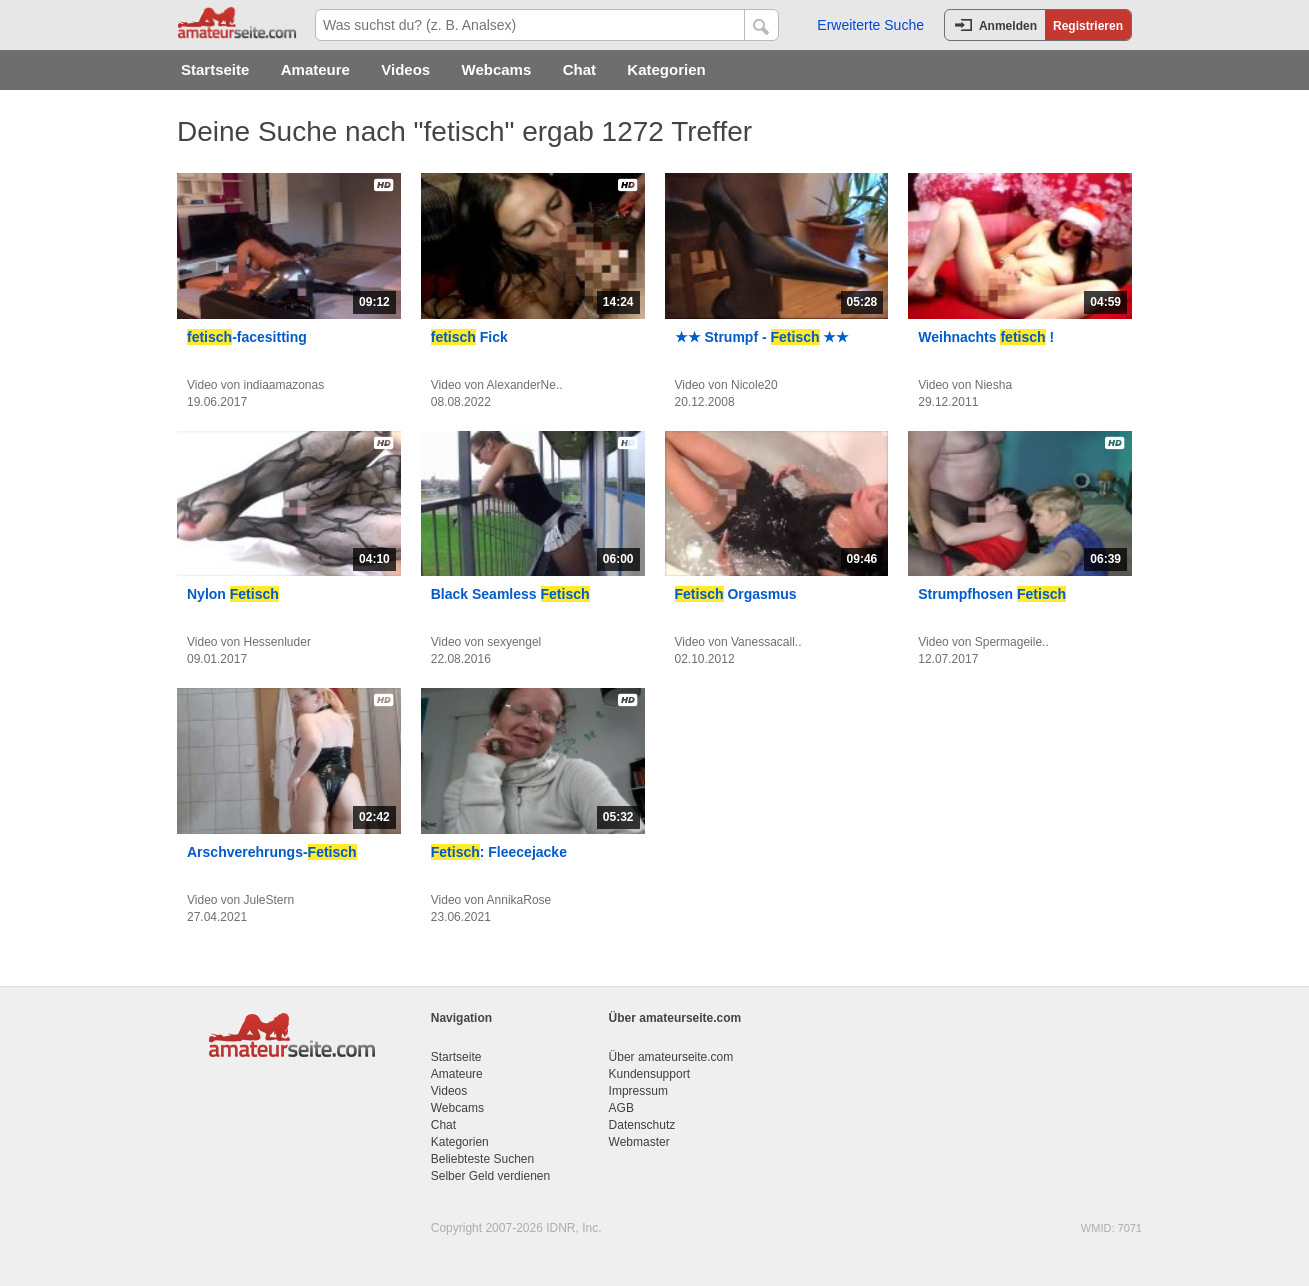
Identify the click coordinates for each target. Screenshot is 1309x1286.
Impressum (638, 1091)
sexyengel (514, 642)
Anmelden (1008, 26)
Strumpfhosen (992, 594)
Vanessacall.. (766, 642)
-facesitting (247, 337)
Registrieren (1088, 26)
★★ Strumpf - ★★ (762, 337)
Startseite (215, 69)
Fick (469, 337)
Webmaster (639, 1142)
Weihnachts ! (986, 337)
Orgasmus (736, 594)
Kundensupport (649, 1074)
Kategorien (666, 69)
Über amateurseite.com (671, 1057)
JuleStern (269, 900)
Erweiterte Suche (870, 25)
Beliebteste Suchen (482, 1159)
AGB (621, 1108)
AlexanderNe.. (525, 385)
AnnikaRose (519, 900)
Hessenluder (277, 642)
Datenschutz (642, 1125)
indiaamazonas (284, 385)
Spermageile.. (1012, 642)
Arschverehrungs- (272, 852)
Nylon (233, 594)
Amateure (315, 69)
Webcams (497, 69)
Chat (579, 69)
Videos (405, 69)
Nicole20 (754, 385)
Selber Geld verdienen (490, 1176)
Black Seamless (510, 594)
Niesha (993, 385)
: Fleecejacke (499, 852)
